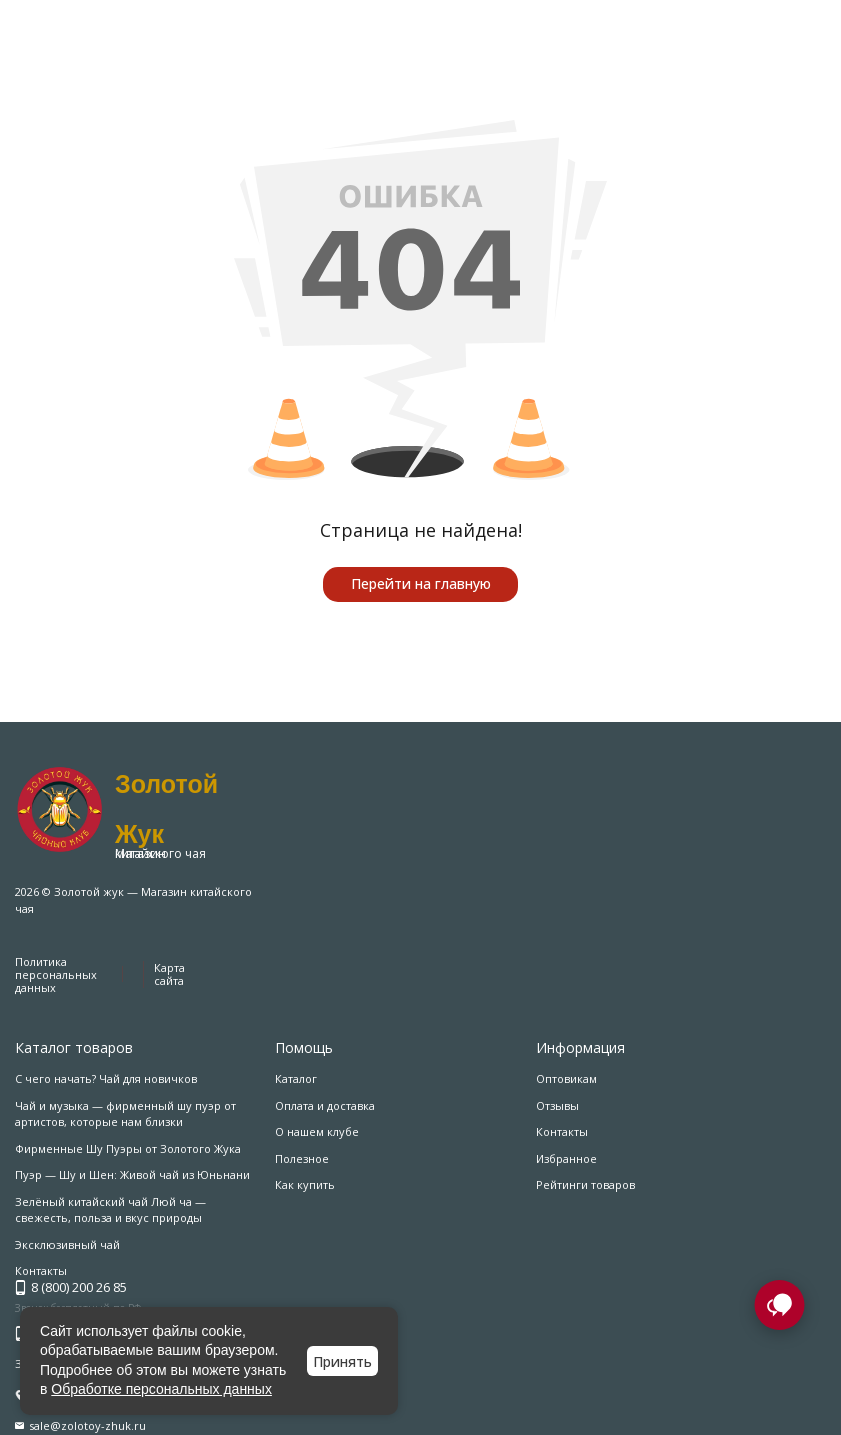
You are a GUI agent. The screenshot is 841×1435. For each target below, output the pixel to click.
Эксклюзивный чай (67, 1244)
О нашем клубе (317, 1131)
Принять (342, 1361)
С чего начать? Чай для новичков (106, 1078)
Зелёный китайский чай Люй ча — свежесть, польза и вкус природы (110, 1210)
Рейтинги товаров (585, 1184)
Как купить (305, 1184)
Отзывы (557, 1105)
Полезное (302, 1158)
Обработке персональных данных (161, 1389)
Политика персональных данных (56, 974)
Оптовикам (566, 1078)
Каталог (296, 1078)
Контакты (562, 1131)
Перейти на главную (421, 583)
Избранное (566, 1158)
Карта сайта (169, 974)
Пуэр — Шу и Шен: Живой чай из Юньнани (132, 1174)
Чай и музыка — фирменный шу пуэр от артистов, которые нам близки (125, 1114)
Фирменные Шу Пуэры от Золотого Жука (128, 1148)
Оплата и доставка (325, 1105)
